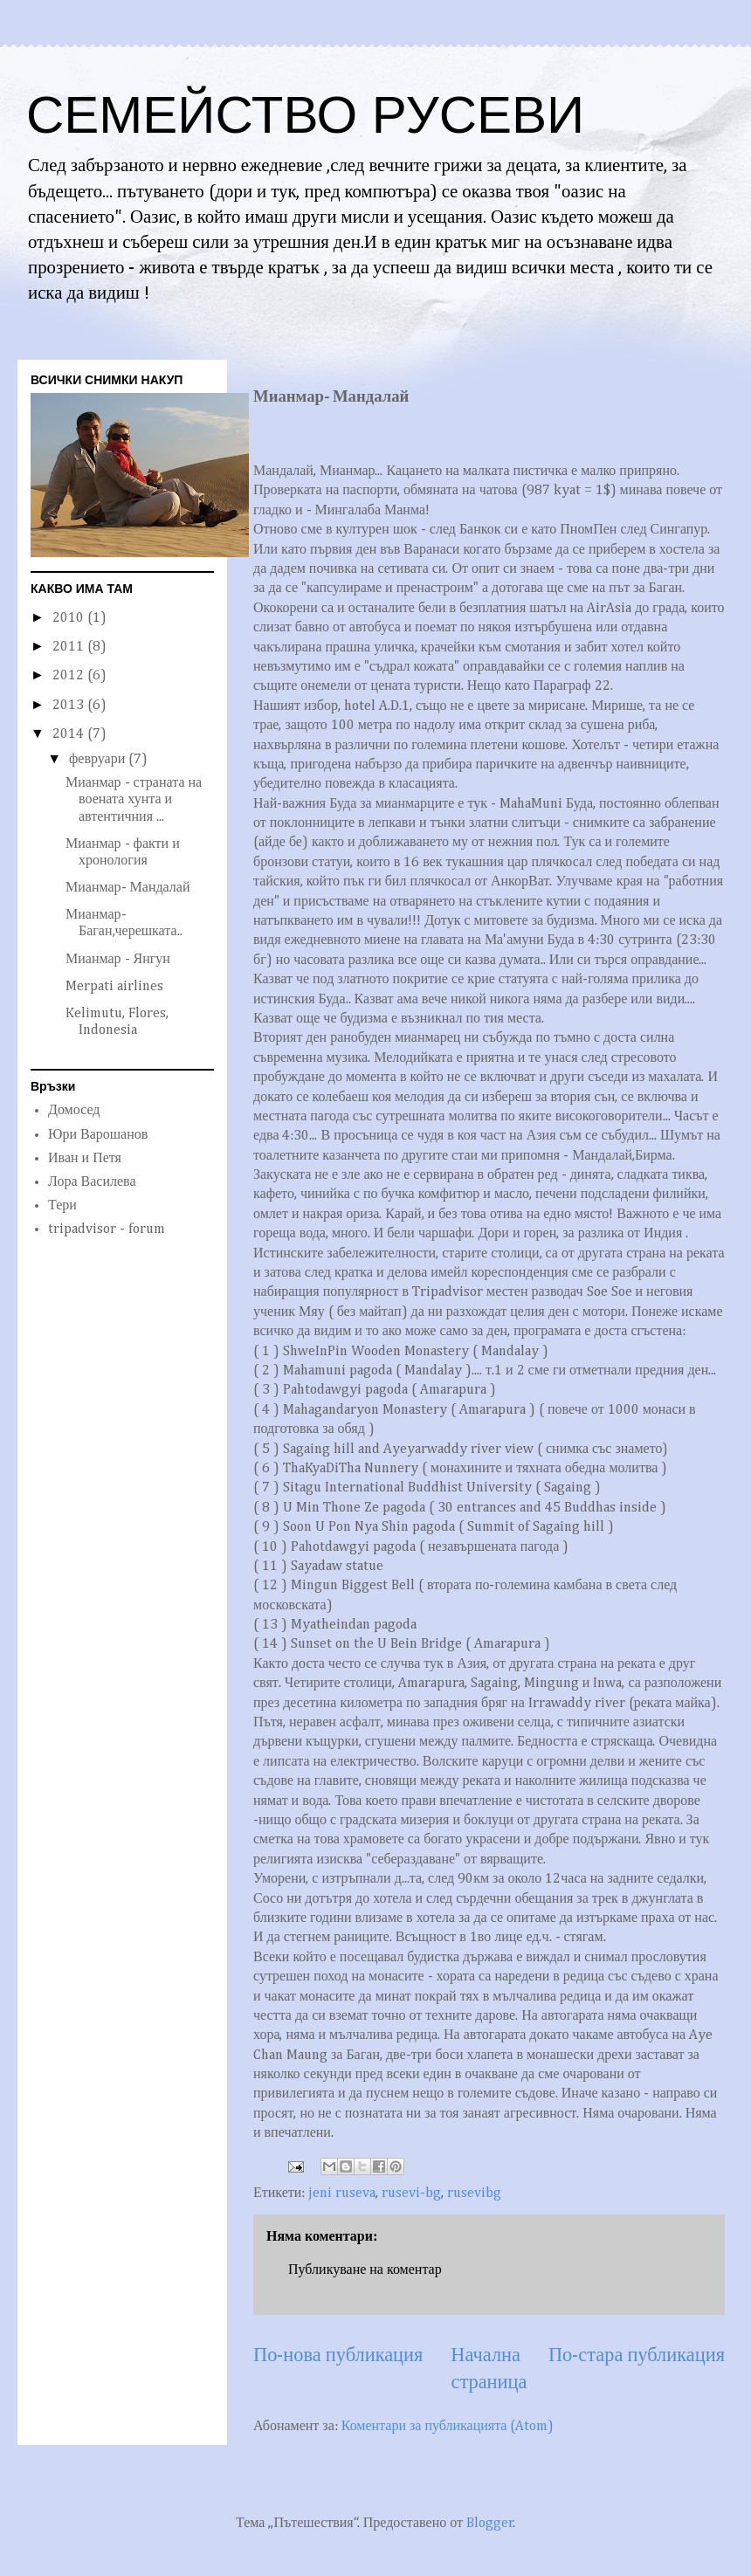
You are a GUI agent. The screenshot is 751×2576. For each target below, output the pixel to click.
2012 (69, 676)
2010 (69, 618)
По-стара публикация (636, 2356)
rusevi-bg (411, 2194)
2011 (69, 647)
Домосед (74, 1111)
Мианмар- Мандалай (127, 888)
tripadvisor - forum (106, 1229)
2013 (69, 706)
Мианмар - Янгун (117, 960)
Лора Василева (92, 1182)
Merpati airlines (114, 987)
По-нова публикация (338, 2356)
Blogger (489, 2524)
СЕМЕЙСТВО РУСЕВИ (305, 115)
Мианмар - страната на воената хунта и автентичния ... (133, 799)
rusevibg (474, 2194)
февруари (98, 760)
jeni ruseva (342, 2194)
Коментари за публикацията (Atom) (448, 2427)
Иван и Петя (84, 1159)
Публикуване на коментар (365, 2270)
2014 (69, 734)
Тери (62, 1206)
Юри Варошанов (98, 1135)
